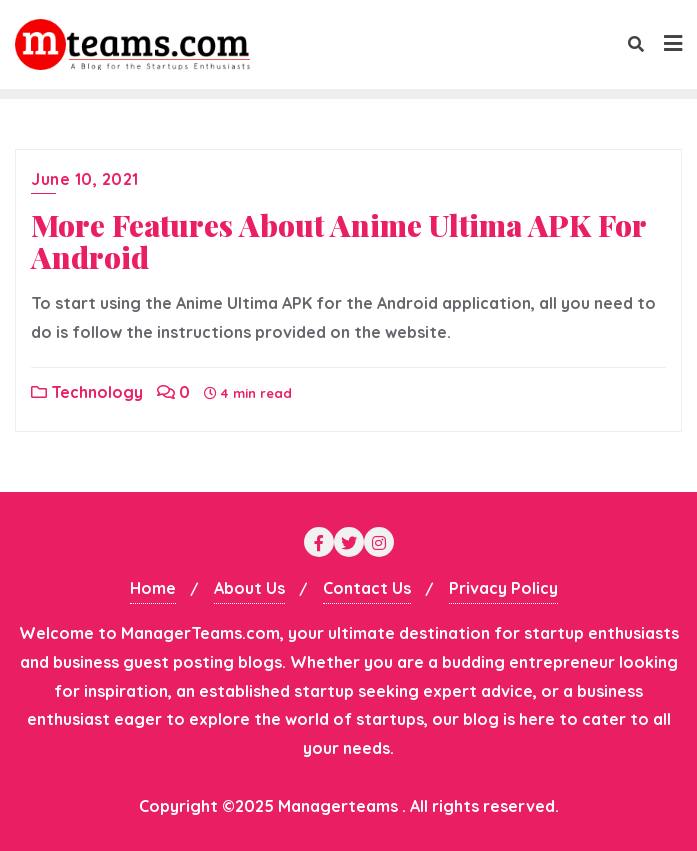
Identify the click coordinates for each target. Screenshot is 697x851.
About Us (249, 588)
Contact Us (367, 588)
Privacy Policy (503, 588)
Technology (87, 392)
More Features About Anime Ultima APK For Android (338, 241)
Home (153, 588)
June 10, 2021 (85, 179)
